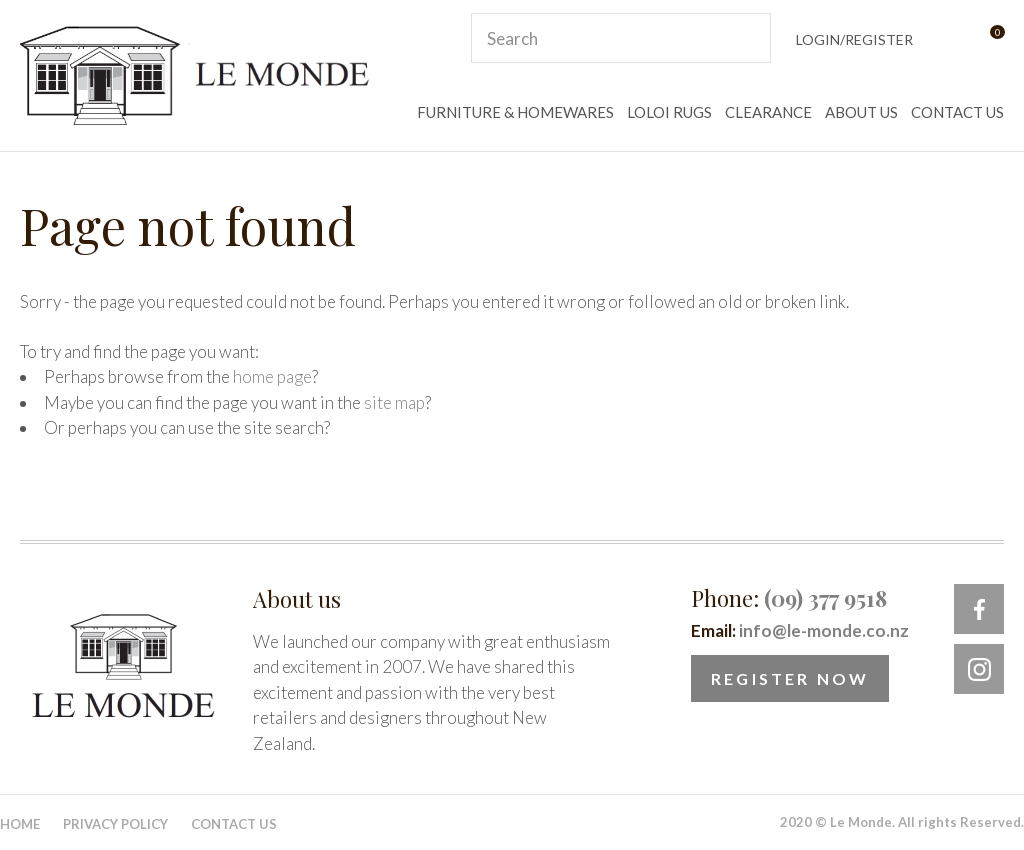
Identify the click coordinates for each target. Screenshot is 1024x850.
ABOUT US (861, 112)
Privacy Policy (115, 824)
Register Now (790, 678)
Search (747, 38)
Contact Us (234, 824)
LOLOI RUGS (669, 112)
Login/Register (854, 39)
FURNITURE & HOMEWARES (515, 112)
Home (20, 824)
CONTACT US (957, 112)
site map (394, 402)
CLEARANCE (768, 112)
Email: (800, 630)
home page (272, 376)
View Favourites (947, 38)
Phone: (789, 598)
